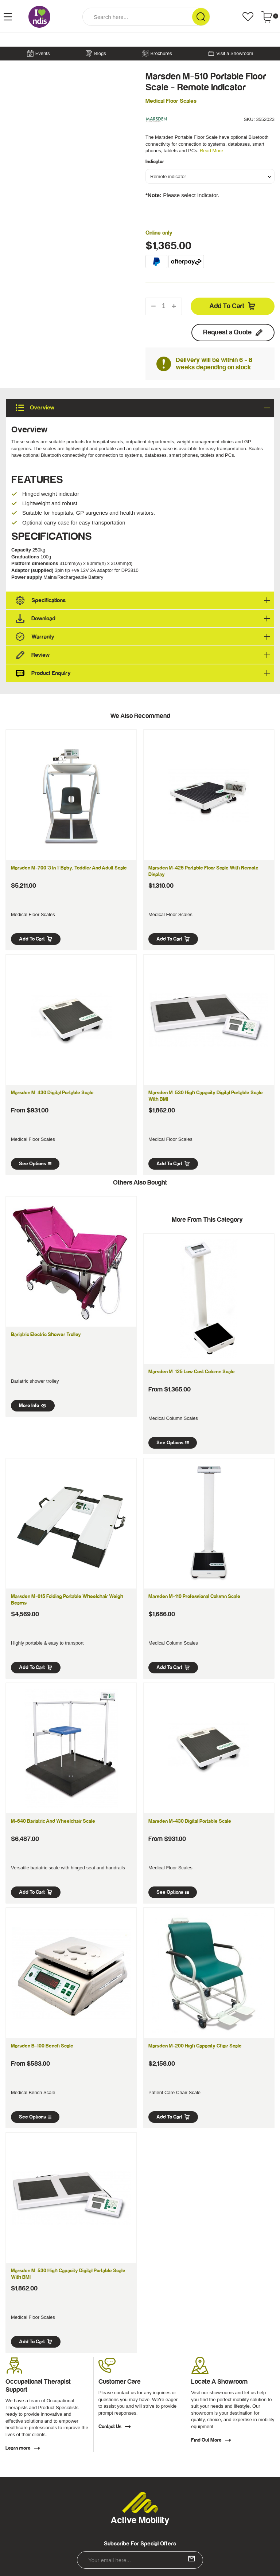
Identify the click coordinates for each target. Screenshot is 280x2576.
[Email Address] (140, 2560)
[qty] (163, 306)
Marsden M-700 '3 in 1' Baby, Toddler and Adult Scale (69, 868)
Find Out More (211, 2440)
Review (143, 655)
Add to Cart (232, 306)
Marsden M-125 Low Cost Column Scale (191, 1372)
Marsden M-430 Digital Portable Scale (52, 1093)
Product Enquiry (143, 673)
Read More (211, 150)
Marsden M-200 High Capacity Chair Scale (195, 2046)
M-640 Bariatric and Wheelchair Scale (53, 1821)
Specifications (143, 600)
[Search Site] (201, 16)
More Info (33, 1406)
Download (143, 618)
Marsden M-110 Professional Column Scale (194, 1596)
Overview (143, 408)
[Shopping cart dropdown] (269, 16)
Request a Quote (233, 332)
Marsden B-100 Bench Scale (42, 2046)
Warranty (143, 636)
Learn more (22, 2448)
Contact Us (114, 2427)
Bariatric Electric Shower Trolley (46, 1335)
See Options (35, 1164)
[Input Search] (137, 16)
